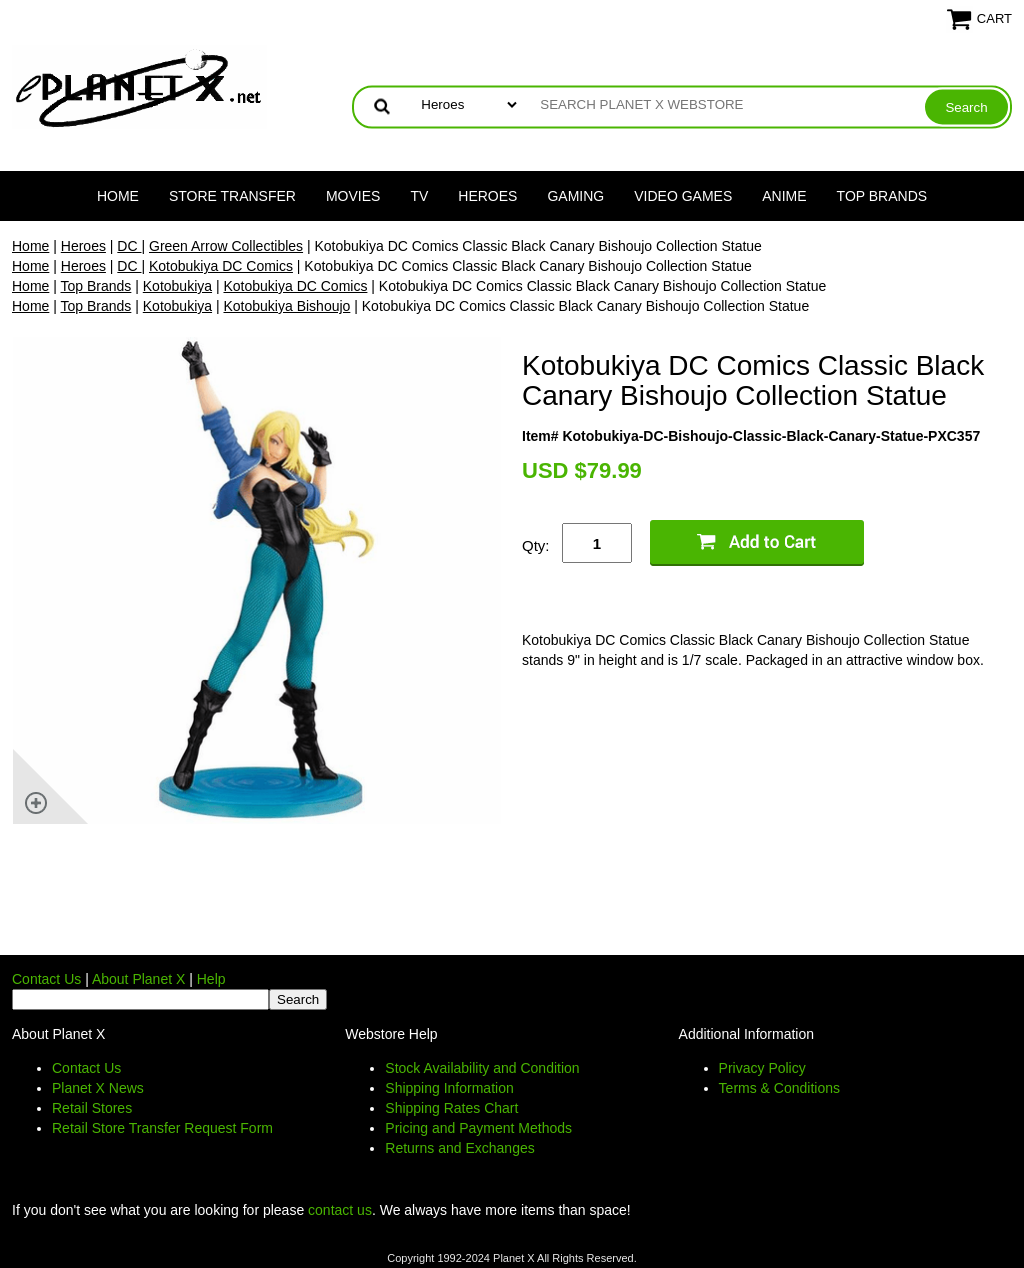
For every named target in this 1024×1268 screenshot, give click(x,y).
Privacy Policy (762, 1068)
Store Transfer (232, 196)
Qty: (536, 545)
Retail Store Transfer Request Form (162, 1128)
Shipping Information (449, 1088)
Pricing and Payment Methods (478, 1128)
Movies (353, 196)
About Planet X (138, 979)
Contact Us (46, 979)
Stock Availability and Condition (482, 1068)
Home (118, 196)
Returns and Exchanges (459, 1148)
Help (211, 979)
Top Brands (882, 196)
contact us (340, 1210)
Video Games (683, 196)
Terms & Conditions (779, 1088)
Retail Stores (92, 1108)
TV (419, 196)
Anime (784, 196)
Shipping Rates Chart (451, 1108)
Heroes (487, 196)
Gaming (575, 196)
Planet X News (98, 1088)
